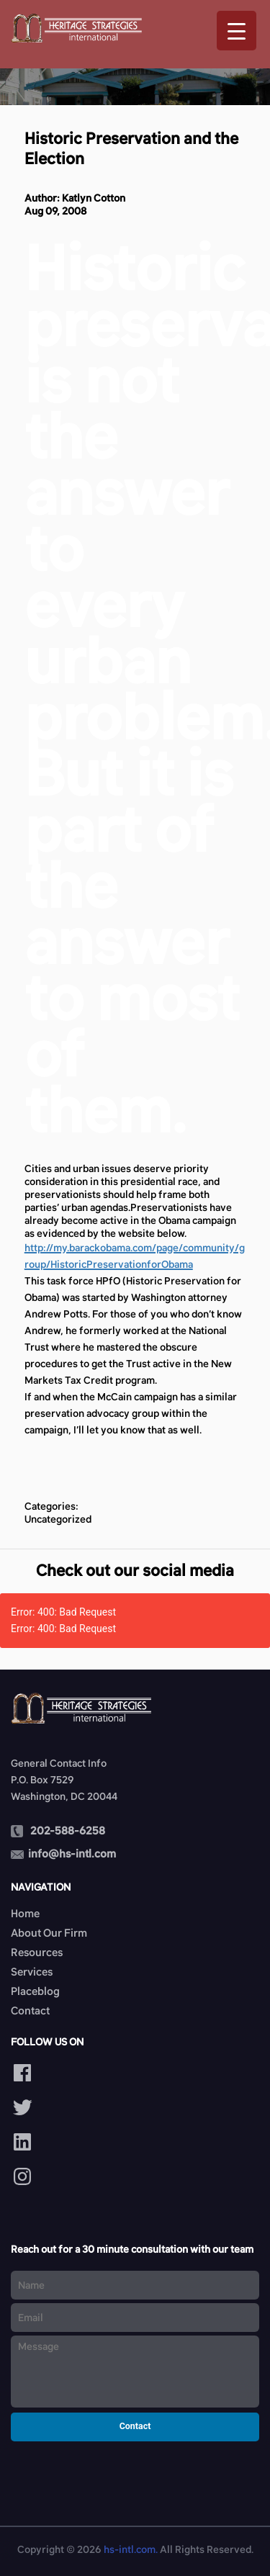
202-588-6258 (67, 1830)
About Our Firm (49, 1932)
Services (32, 1971)
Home (25, 1913)
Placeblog (35, 1991)
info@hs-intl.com (72, 1853)
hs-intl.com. (131, 2549)
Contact (30, 2010)
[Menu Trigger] (236, 30)
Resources (37, 1952)
